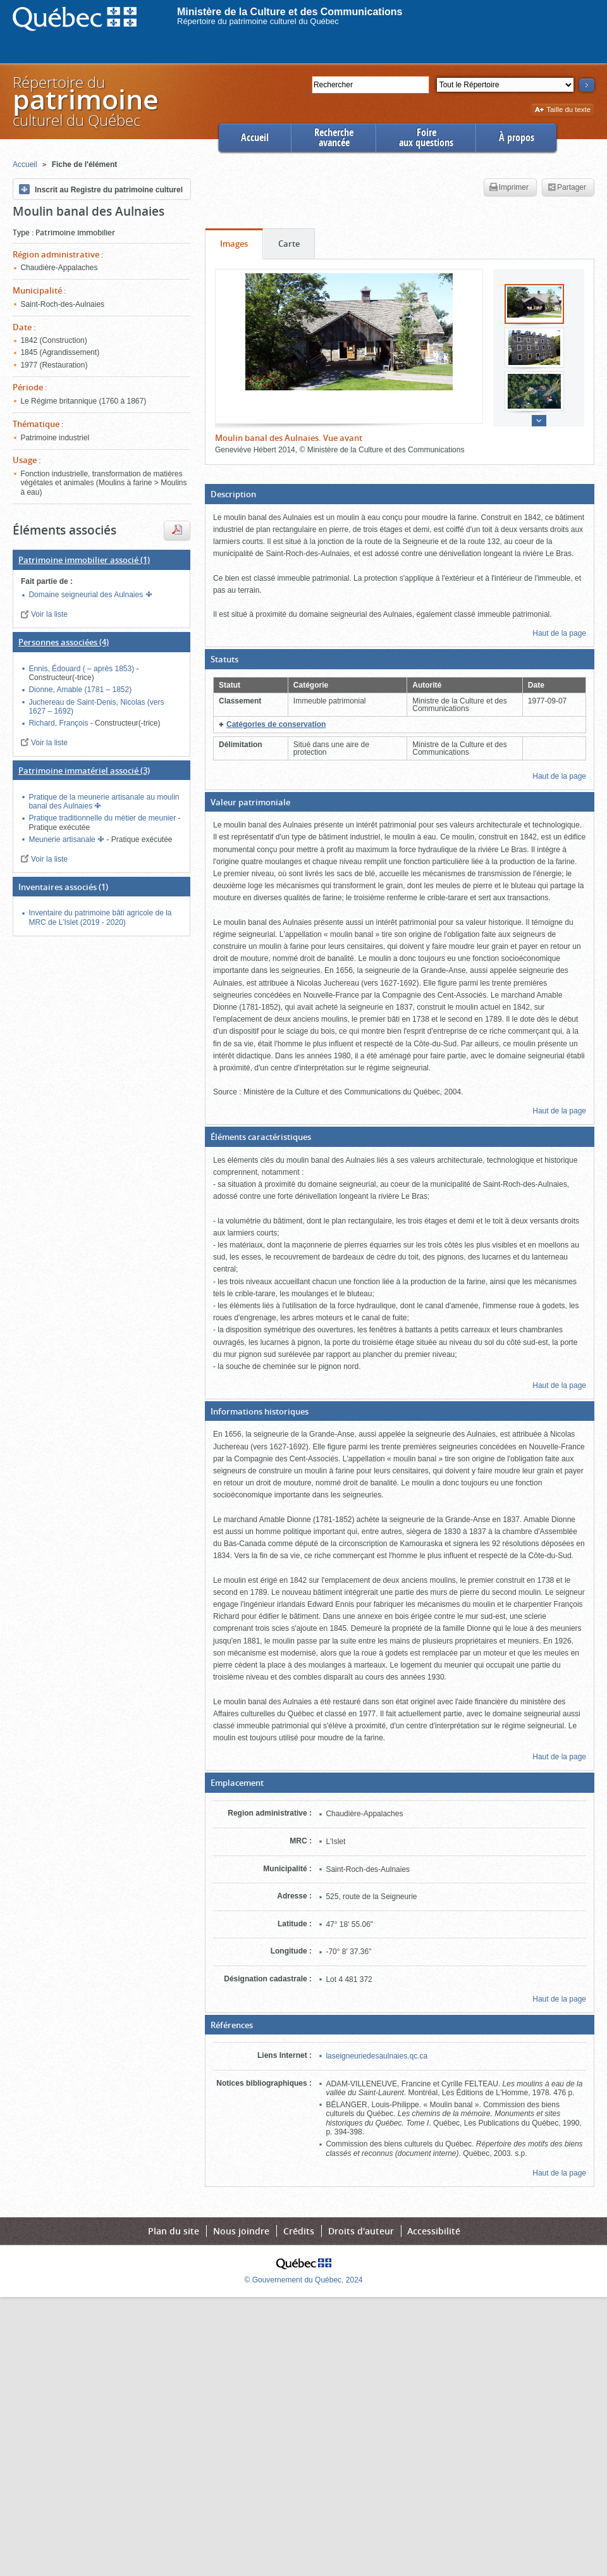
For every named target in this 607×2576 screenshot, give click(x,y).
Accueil (255, 138)
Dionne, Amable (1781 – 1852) (80, 689)
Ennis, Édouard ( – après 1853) (82, 668)
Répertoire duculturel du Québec (85, 100)
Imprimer (509, 188)
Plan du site (173, 2231)
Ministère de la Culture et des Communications (290, 11)
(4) (63, 642)
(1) (84, 560)
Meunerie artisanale (62, 839)
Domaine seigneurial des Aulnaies (86, 594)
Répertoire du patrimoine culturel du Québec (258, 21)
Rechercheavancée (333, 138)
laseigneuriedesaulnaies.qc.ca (376, 2056)
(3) (84, 770)
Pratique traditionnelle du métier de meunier (103, 818)
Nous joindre (241, 2231)
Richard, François (59, 723)
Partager (567, 188)
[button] (399, 494)
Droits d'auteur (361, 2231)
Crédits (298, 2231)
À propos (516, 138)
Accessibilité (433, 2231)
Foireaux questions (426, 138)
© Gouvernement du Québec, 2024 (304, 2280)
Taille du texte (562, 110)
